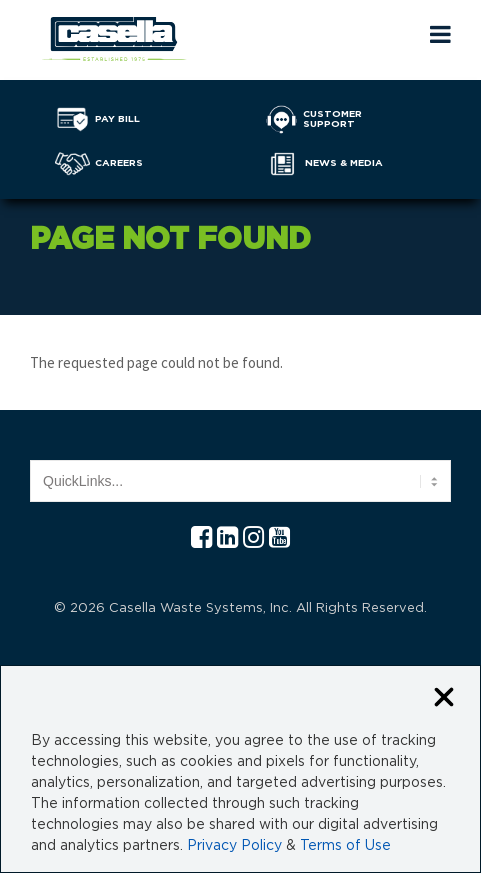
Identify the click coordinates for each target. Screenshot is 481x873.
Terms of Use (345, 846)
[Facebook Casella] (201, 538)
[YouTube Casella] (279, 538)
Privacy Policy (234, 846)
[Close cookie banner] (444, 698)
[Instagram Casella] (253, 538)
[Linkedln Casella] (227, 538)
